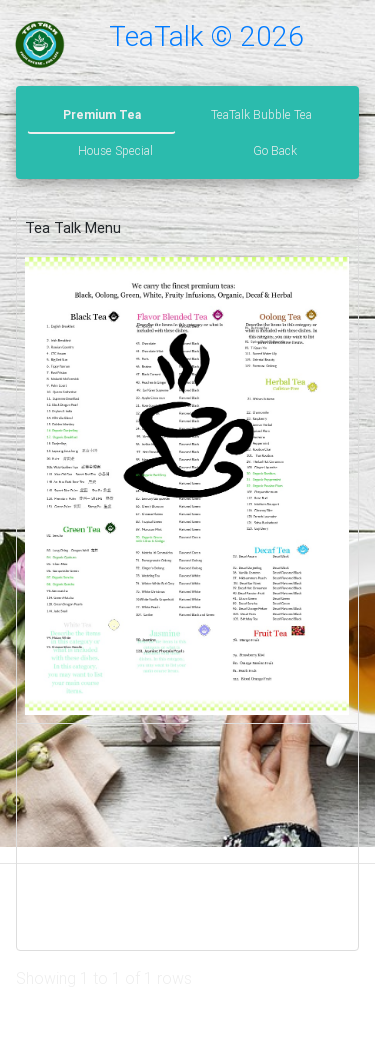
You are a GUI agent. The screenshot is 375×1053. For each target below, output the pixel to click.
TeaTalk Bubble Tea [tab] (261, 114)
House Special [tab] (115, 150)
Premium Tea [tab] (102, 114)
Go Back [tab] (275, 150)
